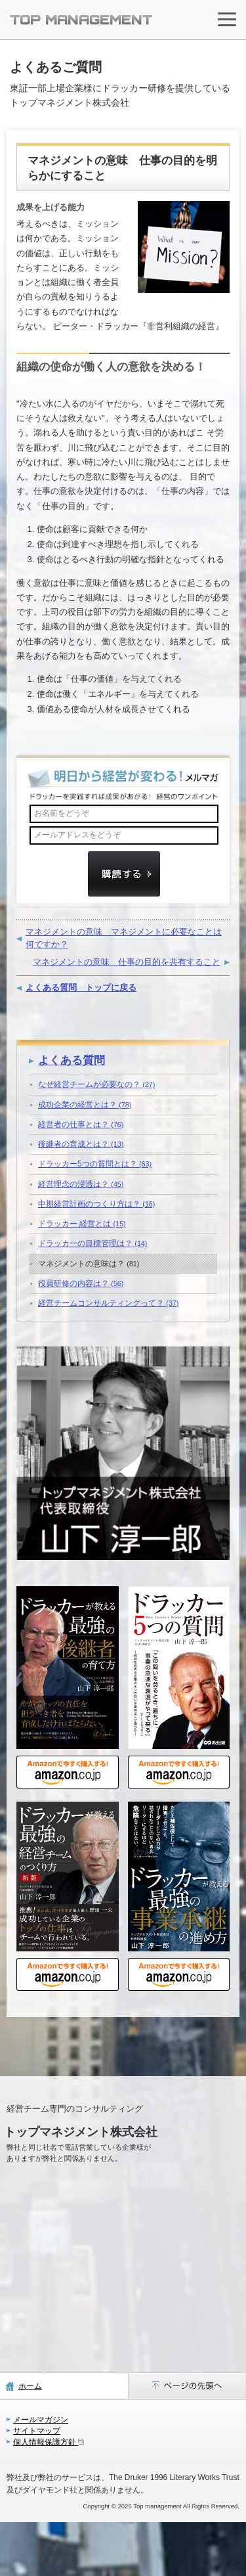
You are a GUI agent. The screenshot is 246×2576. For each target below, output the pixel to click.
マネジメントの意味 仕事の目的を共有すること (126, 962)
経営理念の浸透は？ (80, 1184)
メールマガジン (40, 2419)
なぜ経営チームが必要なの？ (96, 1084)
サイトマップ (36, 2430)
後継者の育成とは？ (80, 1144)
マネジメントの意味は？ (88, 1263)
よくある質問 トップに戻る (81, 987)
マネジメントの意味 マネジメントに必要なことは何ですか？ (124, 938)
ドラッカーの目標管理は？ (92, 1243)
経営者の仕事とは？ (80, 1124)
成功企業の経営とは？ (84, 1104)
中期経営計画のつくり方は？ (96, 1204)
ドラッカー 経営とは (82, 1223)
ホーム (30, 2386)
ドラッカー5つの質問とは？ (95, 1163)
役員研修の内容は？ (80, 1283)
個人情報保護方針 (48, 2442)
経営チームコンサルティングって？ (108, 1303)
